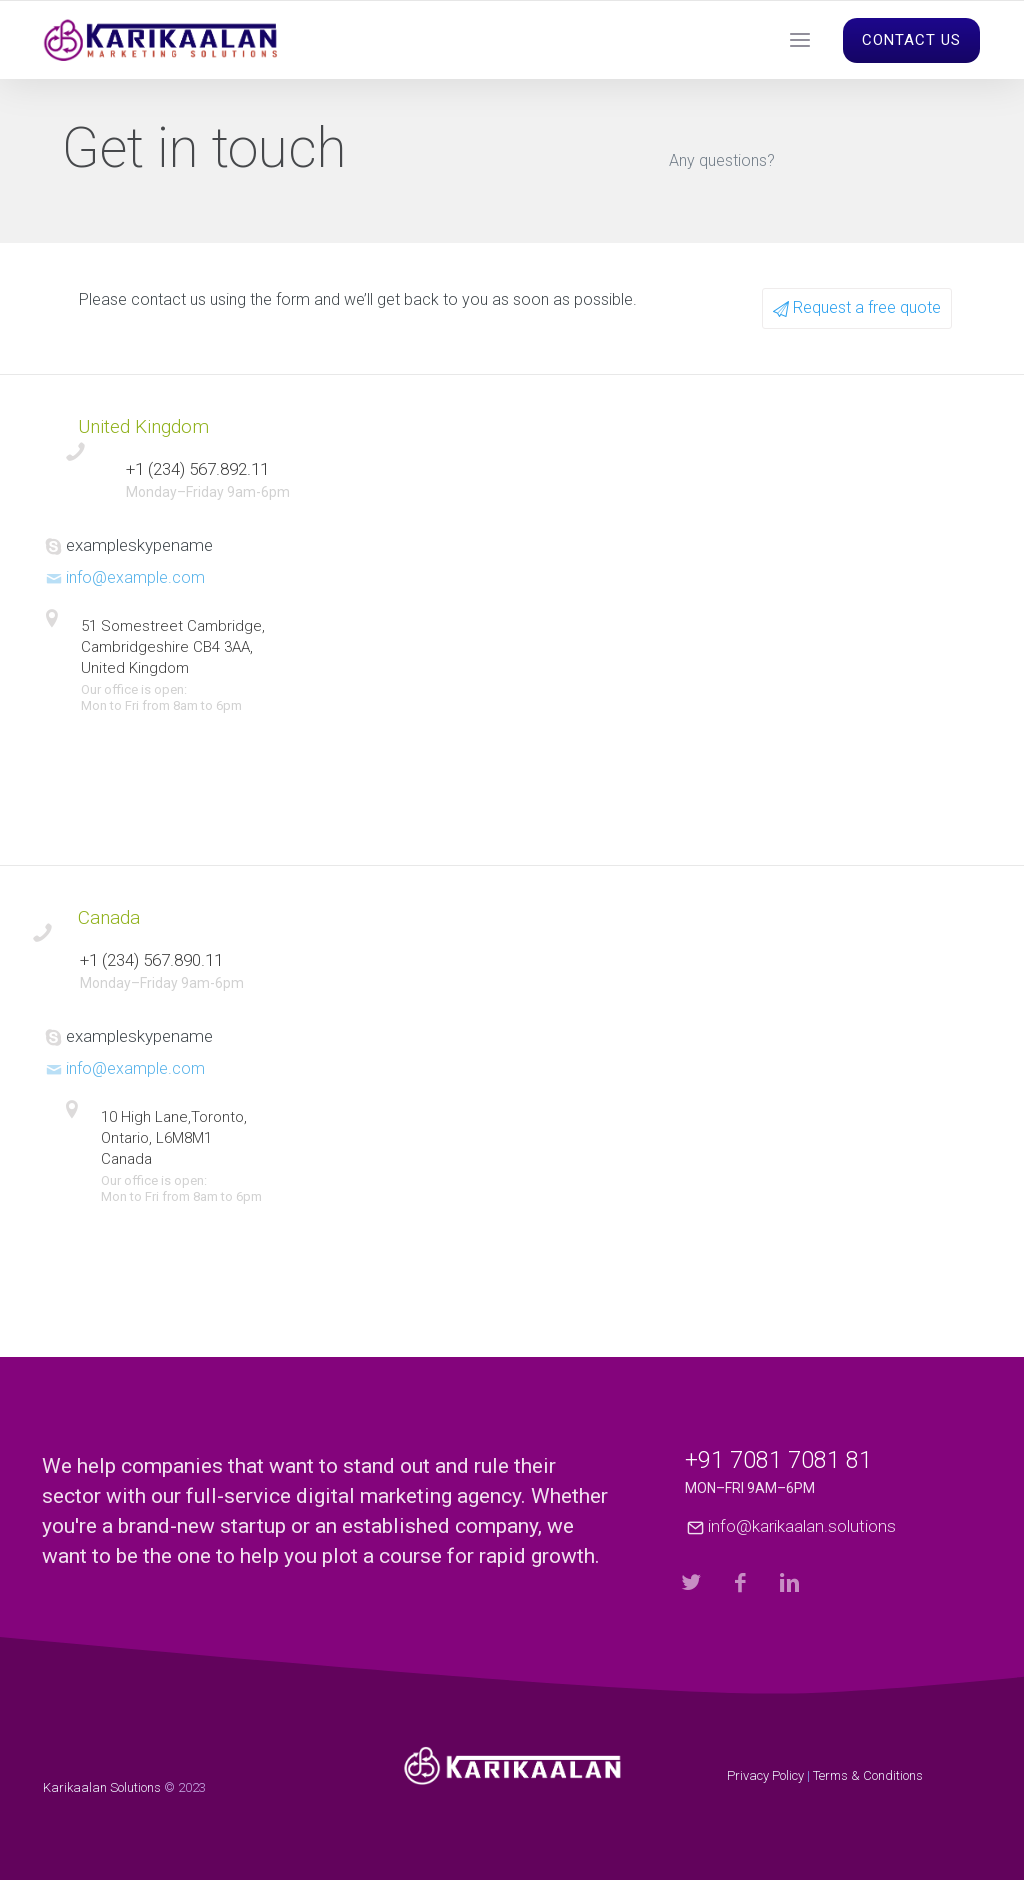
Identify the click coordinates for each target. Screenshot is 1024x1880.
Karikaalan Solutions (102, 1787)
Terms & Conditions (868, 1775)
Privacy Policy (765, 1775)
